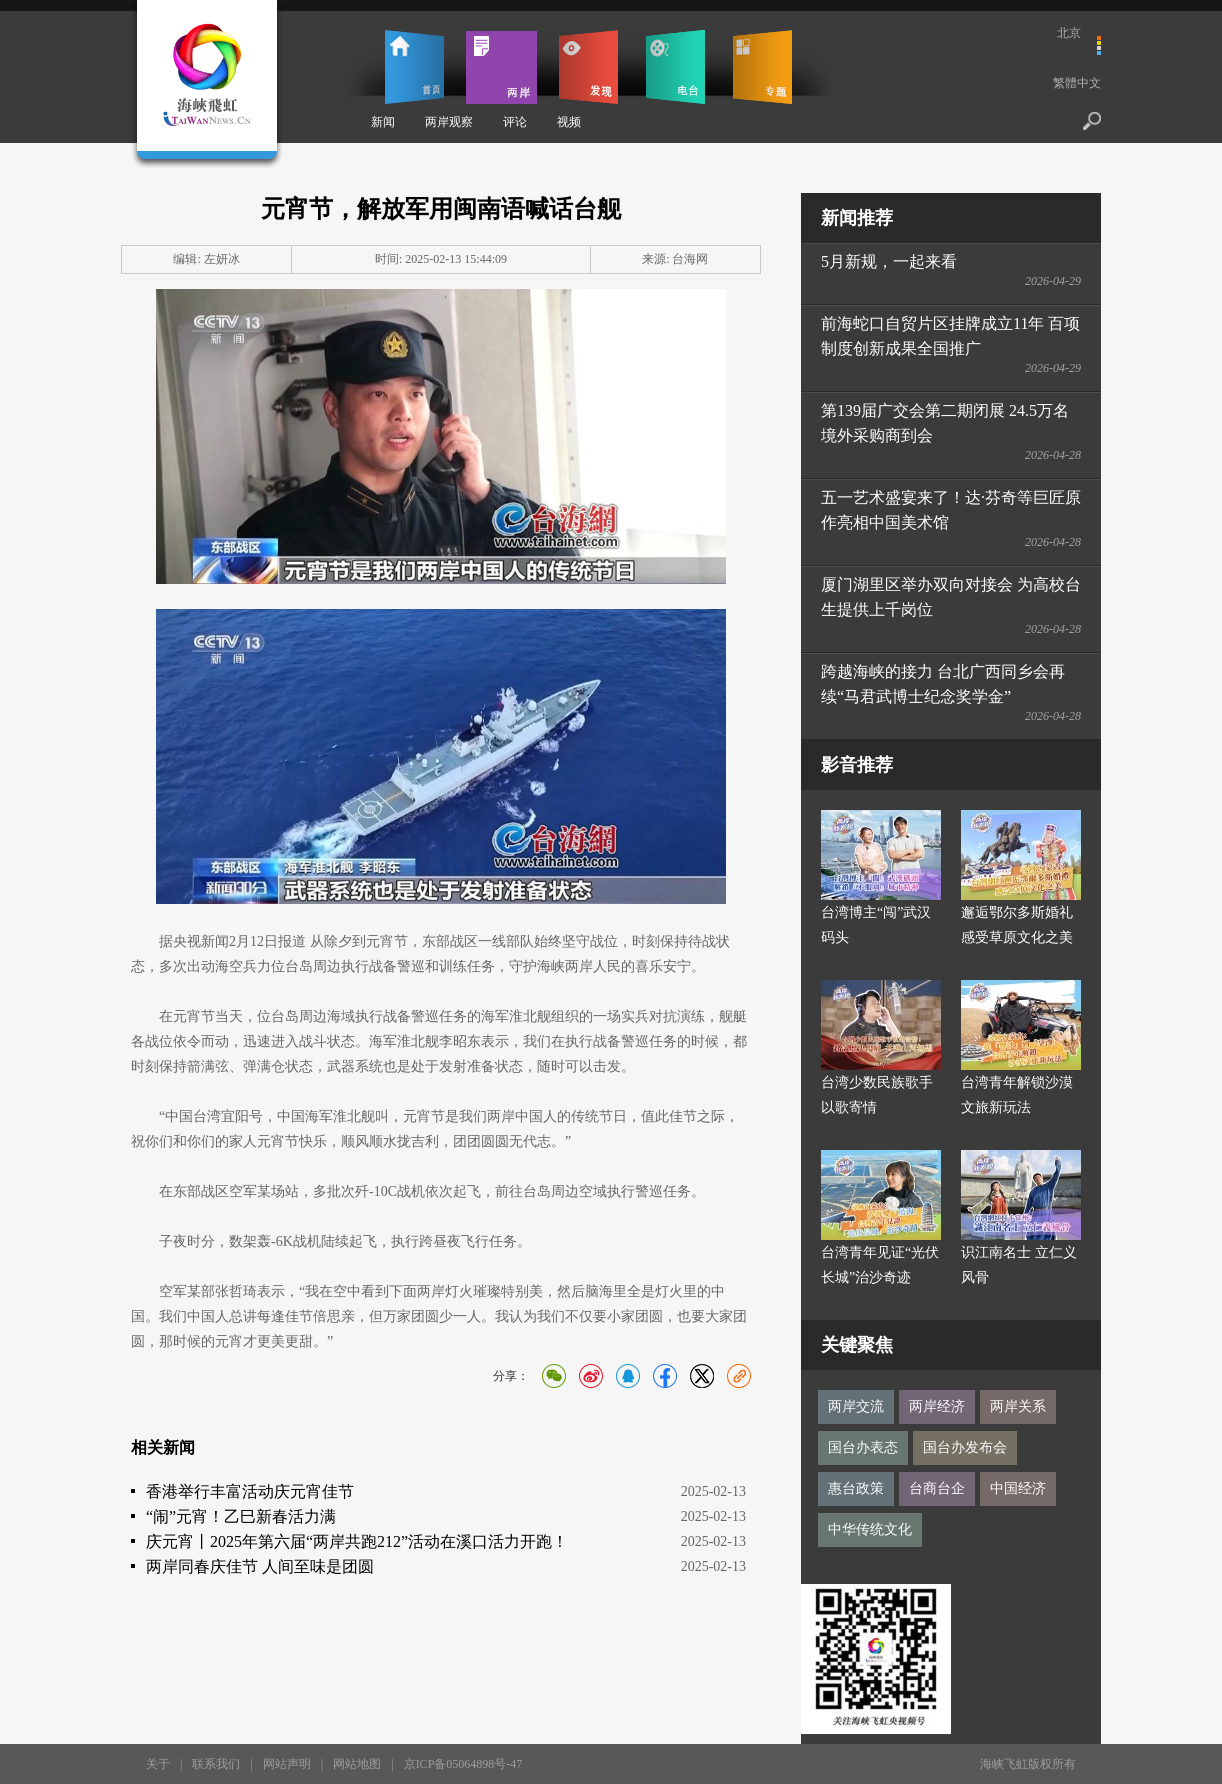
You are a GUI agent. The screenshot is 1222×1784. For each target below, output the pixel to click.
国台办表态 (863, 1447)
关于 (158, 1764)
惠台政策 (856, 1488)
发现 (588, 67)
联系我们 (216, 1764)
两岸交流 (856, 1406)
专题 (762, 67)
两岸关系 (1018, 1406)
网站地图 (357, 1764)
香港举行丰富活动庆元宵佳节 (250, 1491)
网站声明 (287, 1764)
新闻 (383, 122)
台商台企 (937, 1488)
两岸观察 (449, 122)
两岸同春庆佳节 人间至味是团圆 (260, 1566)
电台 (675, 67)
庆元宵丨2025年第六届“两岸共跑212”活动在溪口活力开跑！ (357, 1541)
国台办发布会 (965, 1447)
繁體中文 (1077, 83)
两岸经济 (937, 1406)
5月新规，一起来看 (889, 261)
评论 (515, 122)
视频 (569, 122)
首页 (414, 67)
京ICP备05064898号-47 (463, 1764)
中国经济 (1018, 1488)
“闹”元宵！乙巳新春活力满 (241, 1516)
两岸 (501, 67)
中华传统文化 (870, 1529)
